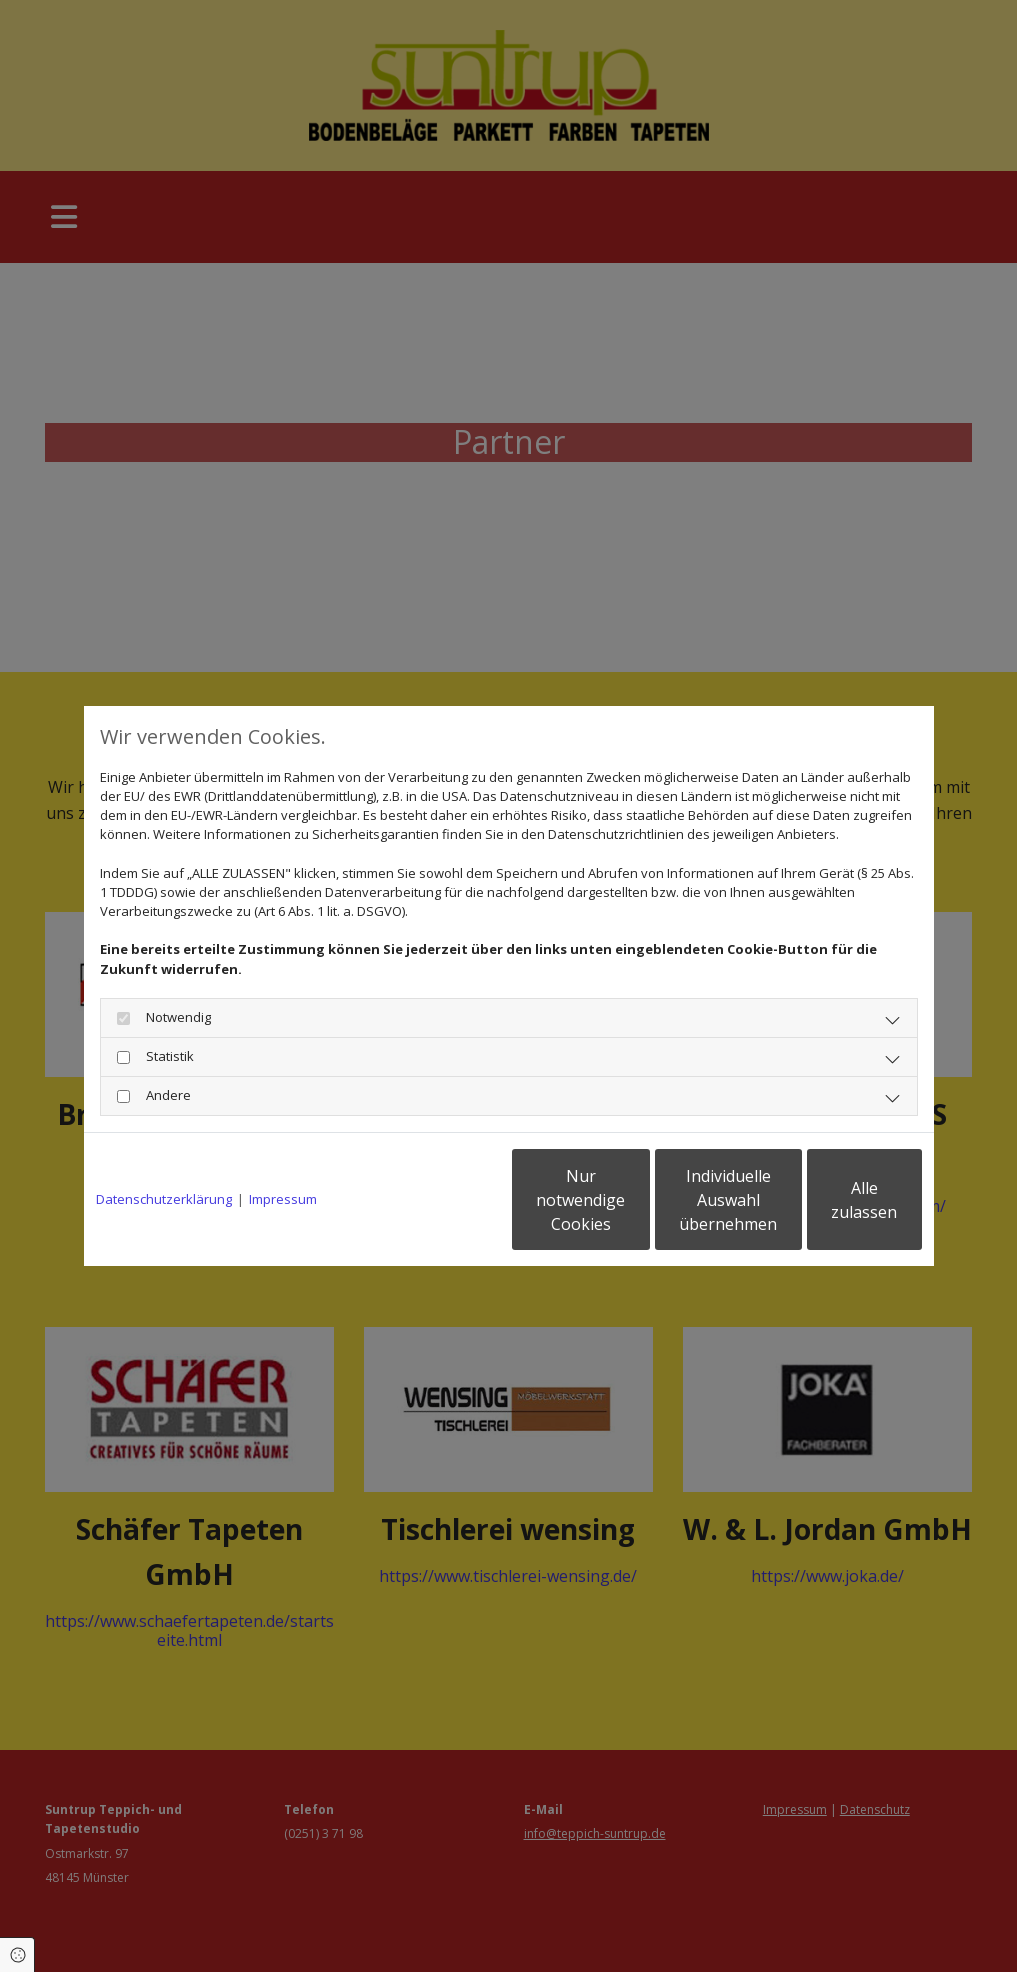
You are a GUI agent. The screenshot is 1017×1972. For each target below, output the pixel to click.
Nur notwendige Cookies (449, 1200)
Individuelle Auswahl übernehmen (639, 1200)
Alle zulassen (829, 1200)
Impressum (283, 1199)
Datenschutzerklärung (164, 1199)
